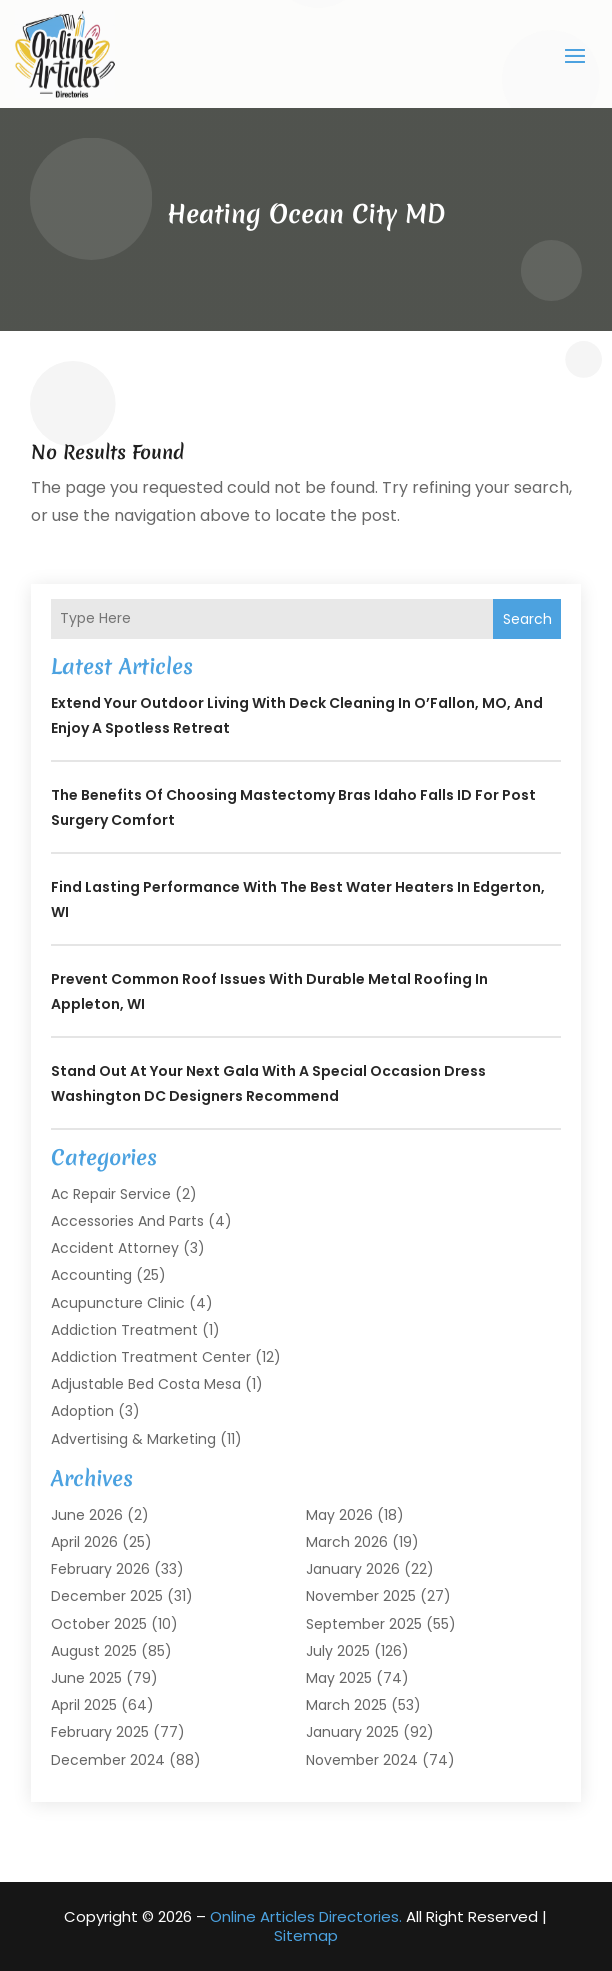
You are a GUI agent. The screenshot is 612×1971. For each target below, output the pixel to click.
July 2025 (338, 1651)
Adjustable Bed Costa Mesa (146, 1384)
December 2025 (107, 1596)
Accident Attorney (115, 1248)
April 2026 (84, 1542)
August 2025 (94, 1651)
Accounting (91, 1275)
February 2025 (100, 1732)
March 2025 (346, 1705)
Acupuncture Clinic (118, 1303)
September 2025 (364, 1624)
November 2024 (362, 1760)
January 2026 (353, 1569)
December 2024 (108, 1760)
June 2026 (87, 1515)
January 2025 (352, 1732)
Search (527, 619)
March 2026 (347, 1542)
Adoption (82, 1411)
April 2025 (84, 1705)
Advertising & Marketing (133, 1439)
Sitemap (306, 1935)
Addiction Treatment (124, 1330)
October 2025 (99, 1624)
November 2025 (361, 1596)
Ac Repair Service (111, 1194)
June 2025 (86, 1678)
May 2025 (339, 1678)
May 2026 (339, 1515)
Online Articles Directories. (306, 1916)
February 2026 (100, 1569)
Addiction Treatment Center (151, 1357)
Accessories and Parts (127, 1221)
